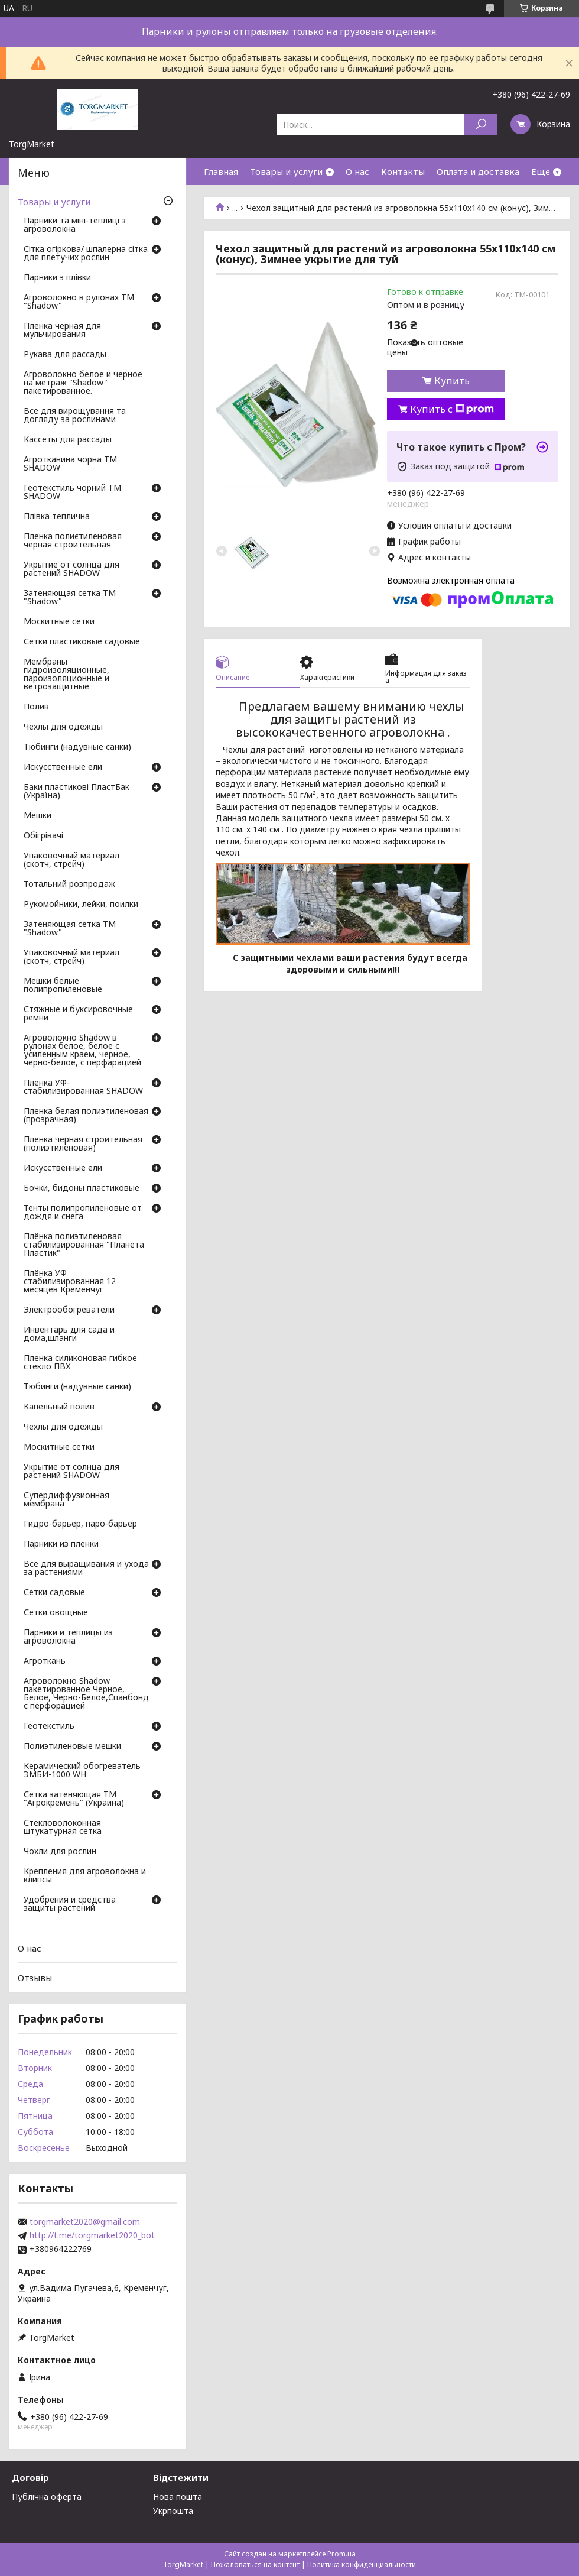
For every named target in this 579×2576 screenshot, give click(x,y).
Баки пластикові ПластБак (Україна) (76, 792)
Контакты (403, 171)
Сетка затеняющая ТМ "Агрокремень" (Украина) (74, 1799)
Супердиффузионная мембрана (66, 1500)
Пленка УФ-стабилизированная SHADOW (83, 1087)
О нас (357, 171)
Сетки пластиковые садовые (82, 642)
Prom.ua (341, 2554)
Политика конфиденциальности (361, 2564)
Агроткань (45, 1661)
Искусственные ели (63, 767)
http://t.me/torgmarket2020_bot (92, 2235)
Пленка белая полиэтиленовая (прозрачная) (86, 1116)
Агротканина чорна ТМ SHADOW (70, 464)
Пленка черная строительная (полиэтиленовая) (83, 1144)
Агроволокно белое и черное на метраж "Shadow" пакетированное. (83, 383)
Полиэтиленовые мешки (72, 1746)
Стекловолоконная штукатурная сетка (63, 1827)
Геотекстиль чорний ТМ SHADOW (72, 492)
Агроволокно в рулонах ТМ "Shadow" (79, 302)
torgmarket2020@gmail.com (85, 2222)
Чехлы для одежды (63, 727)
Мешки (37, 816)
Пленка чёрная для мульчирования (62, 330)
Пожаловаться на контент (255, 2564)
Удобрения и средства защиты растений (70, 1904)
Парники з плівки (57, 278)
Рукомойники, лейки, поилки (81, 904)
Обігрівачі (43, 836)
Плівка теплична (57, 516)
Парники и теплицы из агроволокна (68, 1637)
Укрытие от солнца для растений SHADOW (71, 569)
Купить (452, 380)
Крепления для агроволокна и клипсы (85, 1876)
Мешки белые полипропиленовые (63, 985)
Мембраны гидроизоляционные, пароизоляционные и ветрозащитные (66, 674)
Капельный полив (59, 1407)
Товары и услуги (286, 171)
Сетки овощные (56, 1613)
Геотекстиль (49, 1726)
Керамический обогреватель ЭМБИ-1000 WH (82, 1771)
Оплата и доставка (478, 171)
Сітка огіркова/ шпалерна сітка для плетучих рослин (86, 254)
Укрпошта (173, 2510)
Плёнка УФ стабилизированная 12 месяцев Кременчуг (70, 1282)
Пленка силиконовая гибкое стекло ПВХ (80, 1363)
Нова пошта (177, 2496)
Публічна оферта (47, 2496)
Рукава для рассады (65, 354)
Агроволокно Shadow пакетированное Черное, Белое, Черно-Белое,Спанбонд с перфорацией (86, 1694)
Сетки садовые (54, 1593)
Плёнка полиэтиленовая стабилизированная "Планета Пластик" (84, 1245)
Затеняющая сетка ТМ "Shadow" (70, 598)
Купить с (452, 409)
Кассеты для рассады (68, 440)
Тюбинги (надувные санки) (77, 747)
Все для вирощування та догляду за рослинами (75, 416)
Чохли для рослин (60, 1851)
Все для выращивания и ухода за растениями (86, 1568)
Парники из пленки (61, 1544)
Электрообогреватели (69, 1310)
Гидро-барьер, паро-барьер (80, 1524)
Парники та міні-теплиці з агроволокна (75, 225)
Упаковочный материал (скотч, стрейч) (71, 860)
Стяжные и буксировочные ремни (78, 1014)
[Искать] (480, 124)
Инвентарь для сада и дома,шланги (69, 1334)
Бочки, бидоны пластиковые (81, 1188)
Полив (36, 707)
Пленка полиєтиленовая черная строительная (73, 541)
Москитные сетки (59, 622)
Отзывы (35, 1978)
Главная (221, 171)
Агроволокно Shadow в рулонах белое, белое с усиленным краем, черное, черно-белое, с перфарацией (82, 1050)
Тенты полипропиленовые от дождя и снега (83, 1212)
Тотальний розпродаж (69, 884)
